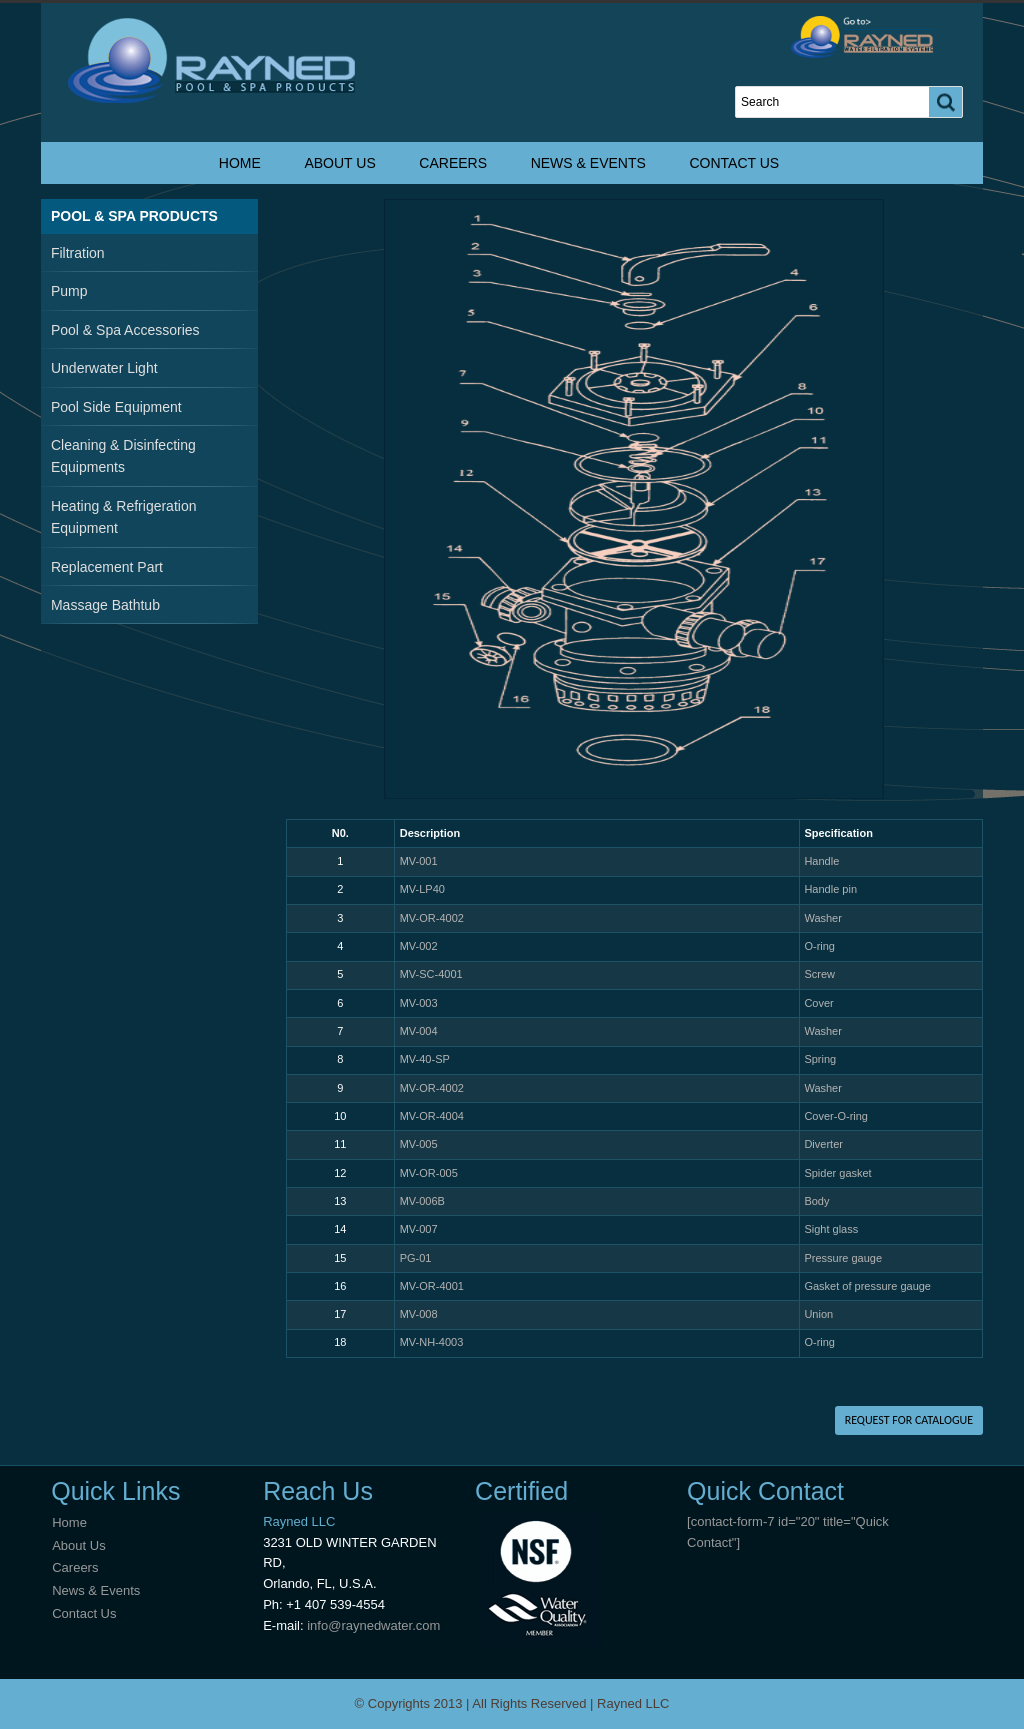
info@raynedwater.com (373, 1625)
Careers (453, 163)
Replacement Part (107, 567)
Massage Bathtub (105, 605)
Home (240, 163)
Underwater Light (104, 368)
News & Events (588, 163)
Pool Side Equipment (116, 407)
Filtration (78, 253)
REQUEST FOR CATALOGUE (909, 1420)
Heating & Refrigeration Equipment (124, 517)
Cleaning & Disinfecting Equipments (123, 456)
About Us (339, 163)
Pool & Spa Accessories (125, 330)
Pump (69, 291)
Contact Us (734, 163)
